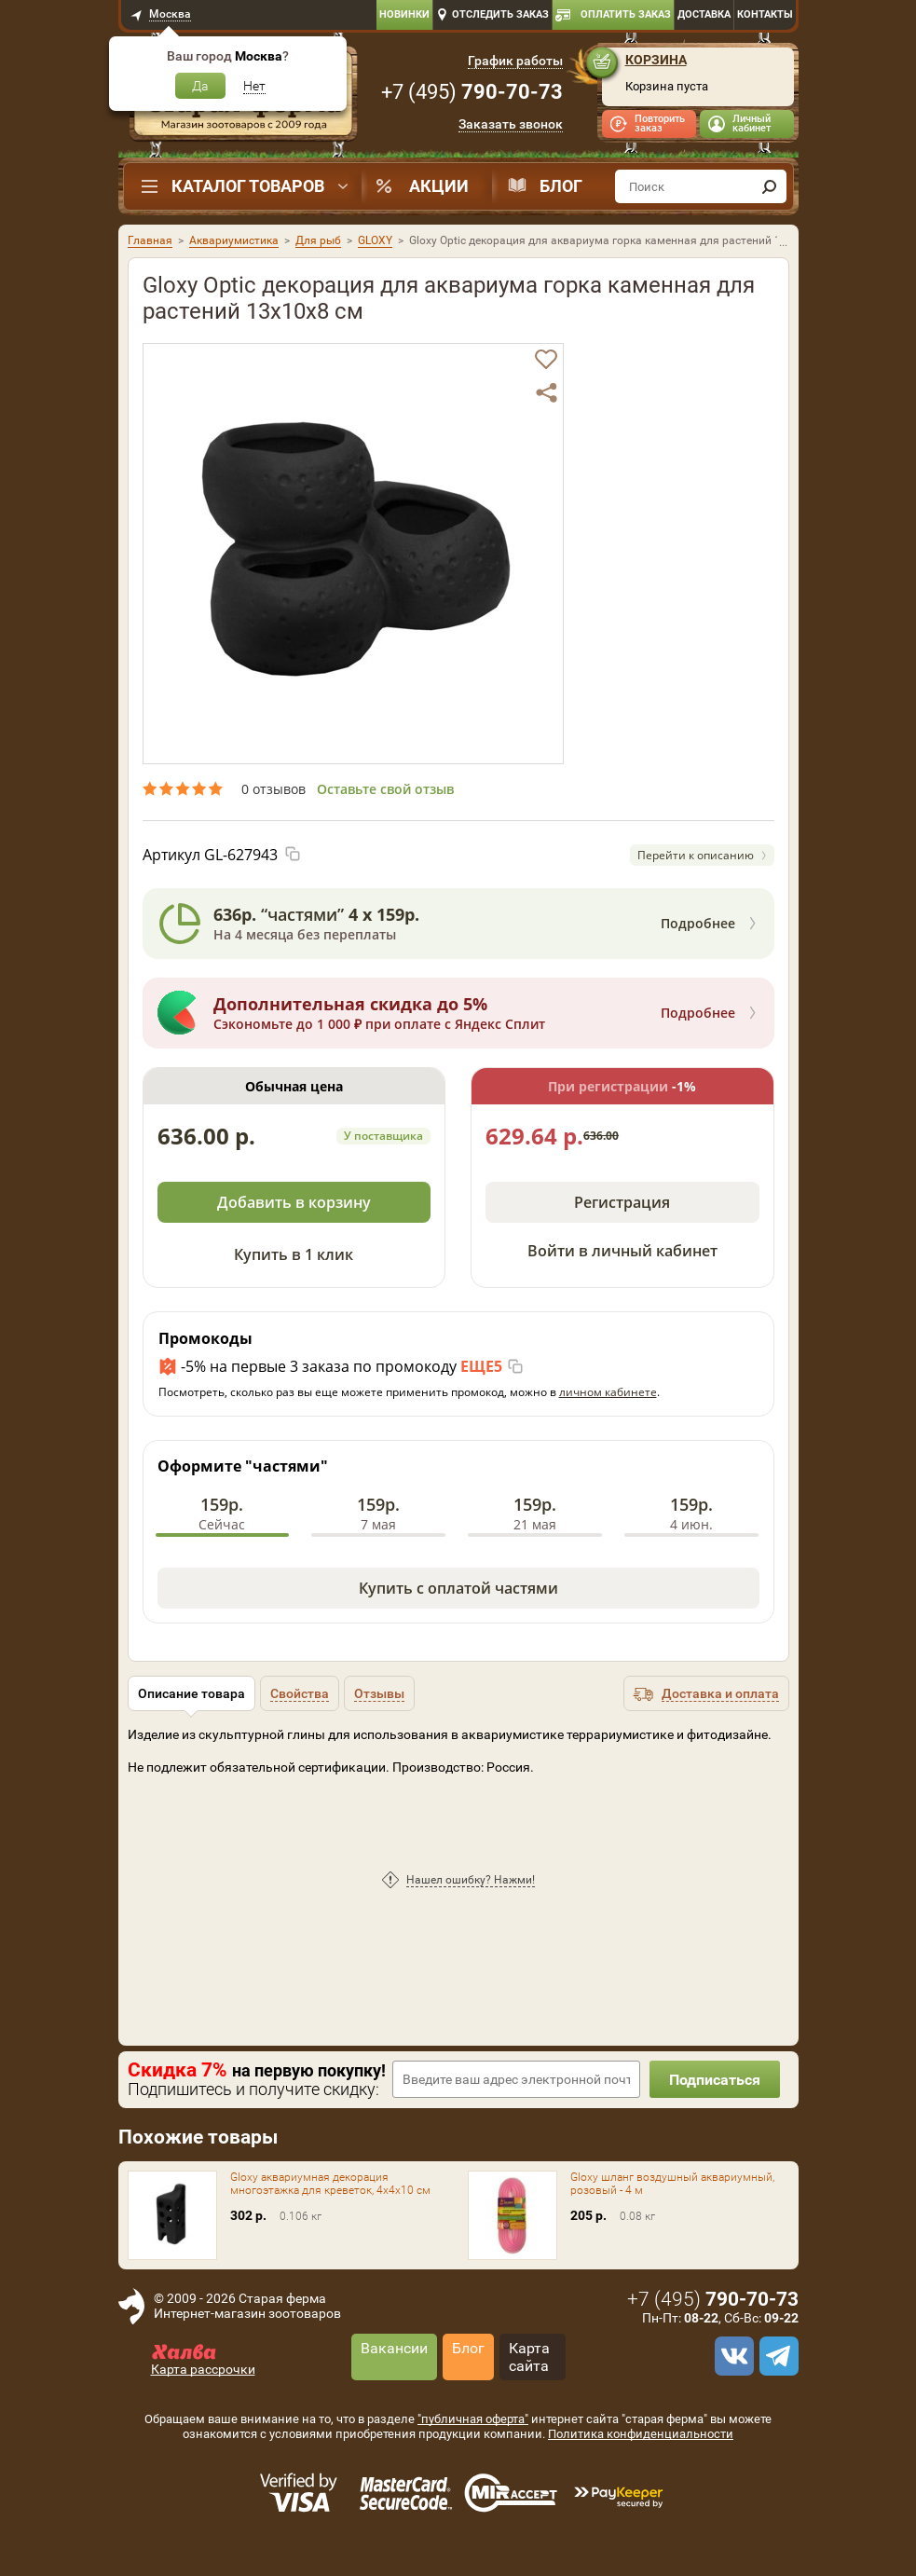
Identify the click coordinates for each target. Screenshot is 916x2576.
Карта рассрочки (203, 2369)
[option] (353, 553)
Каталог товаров (247, 186)
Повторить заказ (660, 123)
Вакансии (394, 2348)
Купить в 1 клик (293, 1254)
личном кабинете (608, 1392)
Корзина (656, 59)
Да (200, 85)
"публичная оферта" (472, 2419)
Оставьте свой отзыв (385, 789)
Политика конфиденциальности (640, 2434)
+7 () (472, 91)
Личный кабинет (751, 123)
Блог (561, 186)
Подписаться (714, 2080)
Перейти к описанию (695, 855)
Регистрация (622, 1202)
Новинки (404, 14)
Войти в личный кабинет (622, 1250)
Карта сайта (529, 2357)
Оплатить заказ (626, 14)
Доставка (704, 14)
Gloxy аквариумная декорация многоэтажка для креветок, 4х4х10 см (330, 2184)
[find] (769, 186)
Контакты (765, 14)
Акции (439, 186)
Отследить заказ (500, 14)
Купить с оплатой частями (458, 1588)
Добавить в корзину (294, 1202)
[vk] (731, 2356)
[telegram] (776, 2356)
